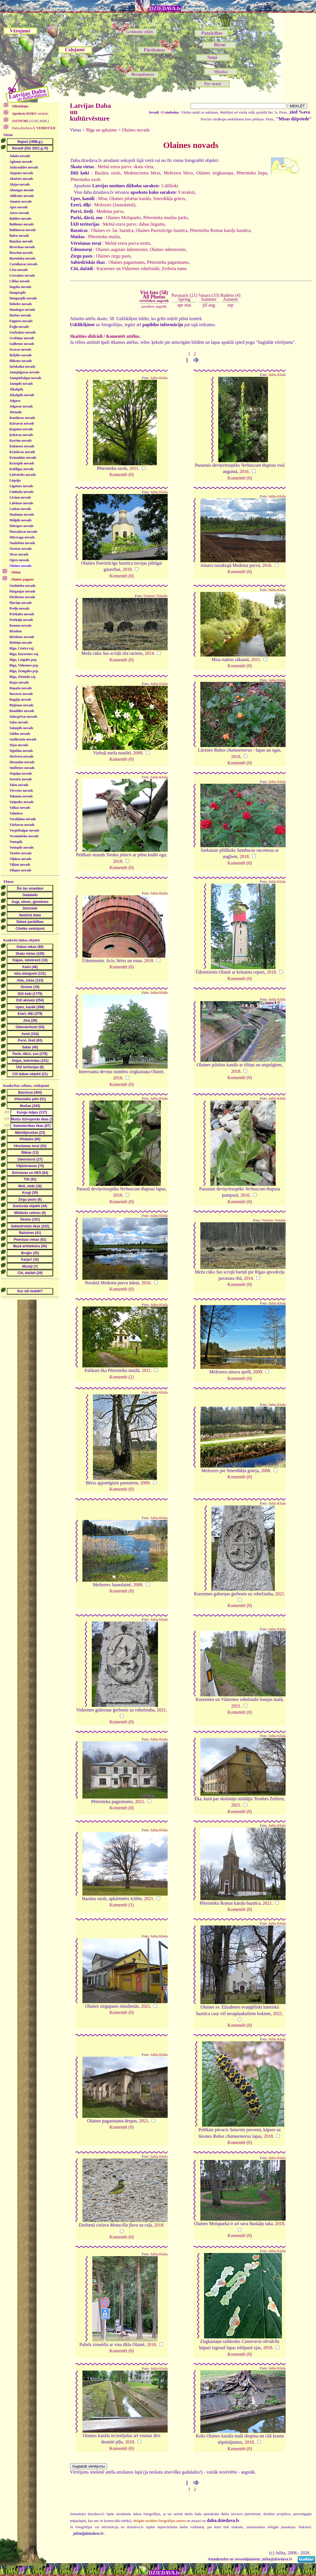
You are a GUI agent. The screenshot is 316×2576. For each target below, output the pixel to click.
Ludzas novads (20, 509)
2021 (279, 1593)
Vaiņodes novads (21, 802)
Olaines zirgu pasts (113, 256)
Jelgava (14, 401)
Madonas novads (21, 515)
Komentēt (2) (121, 1377)
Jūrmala (15, 412)
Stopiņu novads (20, 773)
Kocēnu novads (20, 441)
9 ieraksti (186, 192)
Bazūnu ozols (107, 172)
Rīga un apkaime (101, 129)
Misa (102, 198)
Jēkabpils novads (21, 395)
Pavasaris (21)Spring (184, 297)
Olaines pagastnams (127, 262)
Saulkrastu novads (22, 739)
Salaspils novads (21, 728)
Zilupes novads (20, 870)
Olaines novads (20, 566)
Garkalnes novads (22, 332)
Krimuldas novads (22, 458)
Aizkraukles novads (23, 167)
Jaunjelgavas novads (24, 372)
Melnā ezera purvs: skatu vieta (125, 166)
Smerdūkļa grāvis (169, 198)
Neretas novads (20, 549)
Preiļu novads (19, 608)
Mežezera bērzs (178, 172)
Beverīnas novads (22, 247)
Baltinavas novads (22, 230)
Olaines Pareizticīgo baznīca (162, 230)
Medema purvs (110, 211)
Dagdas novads (20, 287)
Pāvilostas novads (22, 597)
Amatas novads (20, 201)
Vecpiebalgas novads (24, 830)
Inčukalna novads (22, 367)
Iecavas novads (20, 349)
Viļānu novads (19, 865)
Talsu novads (18, 785)
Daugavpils (17, 293)
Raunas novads (20, 625)
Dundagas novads (22, 310)
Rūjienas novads (21, 705)
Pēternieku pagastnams (168, 262)
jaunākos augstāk (154, 306)
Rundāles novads (21, 711)
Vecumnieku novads (24, 836)
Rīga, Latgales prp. (23, 660)
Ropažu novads (20, 688)
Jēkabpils (16, 389)
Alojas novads (19, 184)
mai (187, 305)
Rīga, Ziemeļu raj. (22, 677)
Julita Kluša (159, 378)
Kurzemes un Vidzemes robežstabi (128, 268)
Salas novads (18, 722)
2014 (149, 653)
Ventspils (15, 842)
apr (180, 305)
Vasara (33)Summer (208, 297)
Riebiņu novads (20, 643)
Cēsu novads (18, 270)
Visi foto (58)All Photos (154, 296)
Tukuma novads (21, 796)
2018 (127, 569)
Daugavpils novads (23, 298)
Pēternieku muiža (104, 236)
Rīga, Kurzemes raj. (24, 654)
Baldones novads (21, 224)
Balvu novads (19, 236)
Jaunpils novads (21, 384)
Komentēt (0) (121, 474)
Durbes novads (20, 315)
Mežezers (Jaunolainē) (114, 204)
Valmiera (16, 813)
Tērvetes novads (21, 791)
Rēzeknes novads (21, 637)
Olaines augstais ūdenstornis (121, 249)
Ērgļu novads (19, 327)
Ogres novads (19, 560)
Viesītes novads (20, 853)
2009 (137, 752)
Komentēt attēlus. (123, 336)
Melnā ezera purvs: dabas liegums (134, 224)
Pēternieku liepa (251, 172)
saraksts (30, 114)
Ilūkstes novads (20, 361)
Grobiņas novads (21, 338)
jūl (205, 305)
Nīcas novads (18, 554)
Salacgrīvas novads (23, 717)
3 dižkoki (169, 185)
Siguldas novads (21, 751)
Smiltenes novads (21, 768)
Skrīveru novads (21, 756)
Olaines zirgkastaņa (214, 172)
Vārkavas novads (21, 825)
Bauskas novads (21, 241)
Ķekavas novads (21, 435)
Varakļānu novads (22, 819)
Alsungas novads (21, 190)
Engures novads (20, 321)
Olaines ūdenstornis (168, 249)
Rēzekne (15, 631)
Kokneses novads (21, 446)
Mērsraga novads (22, 537)
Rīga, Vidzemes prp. (24, 665)
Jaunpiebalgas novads (25, 378)
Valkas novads (19, 808)
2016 (244, 471)
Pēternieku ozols (85, 179)
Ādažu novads (19, 156)
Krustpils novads (21, 463)
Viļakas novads (20, 859)
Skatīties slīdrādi (86, 336)
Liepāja (14, 480)
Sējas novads (18, 745)
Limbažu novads (21, 492)
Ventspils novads (21, 847)
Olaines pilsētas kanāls (130, 198)
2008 (265, 1470)
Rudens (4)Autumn (231, 297)
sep (230, 305)
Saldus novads (19, 734)
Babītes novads (20, 219)
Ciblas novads (19, 281)
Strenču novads (20, 779)
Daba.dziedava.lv (33, 128)
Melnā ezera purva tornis (127, 243)
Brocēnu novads (21, 253)
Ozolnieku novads (22, 586)
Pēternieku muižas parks (165, 217)
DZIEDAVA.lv (165, 8)
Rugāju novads (20, 699)
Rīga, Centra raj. (21, 648)
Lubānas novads (21, 503)
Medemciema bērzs (142, 172)
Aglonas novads (20, 162)
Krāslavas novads (22, 452)
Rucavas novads (21, 694)
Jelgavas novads (21, 406)
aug (212, 305)
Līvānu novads (20, 497)
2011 (133, 468)
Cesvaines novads (22, 275)
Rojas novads (19, 682)
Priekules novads (21, 614)
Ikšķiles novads (20, 355)
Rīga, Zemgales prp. (24, 671)
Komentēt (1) (121, 1904)
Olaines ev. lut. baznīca (112, 230)
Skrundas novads (21, 762)
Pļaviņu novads (20, 603)
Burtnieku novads (22, 258)
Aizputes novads (21, 173)
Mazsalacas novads (23, 532)
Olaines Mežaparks (123, 217)
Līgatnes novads (21, 486)
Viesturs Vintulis (156, 596)
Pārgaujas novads (22, 591)
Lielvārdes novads (22, 475)
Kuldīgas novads (21, 469)
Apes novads (18, 207)
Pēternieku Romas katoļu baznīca (220, 230)
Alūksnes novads (21, 196)
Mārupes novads (21, 526)
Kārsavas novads (21, 423)
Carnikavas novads (23, 264)
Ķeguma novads (21, 429)
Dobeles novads (20, 304)
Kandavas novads (22, 418)
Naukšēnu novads (22, 543)
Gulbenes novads (21, 344)
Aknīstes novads (21, 179)
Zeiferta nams (174, 268)
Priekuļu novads (21, 620)
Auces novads (19, 213)
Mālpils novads (20, 520)
